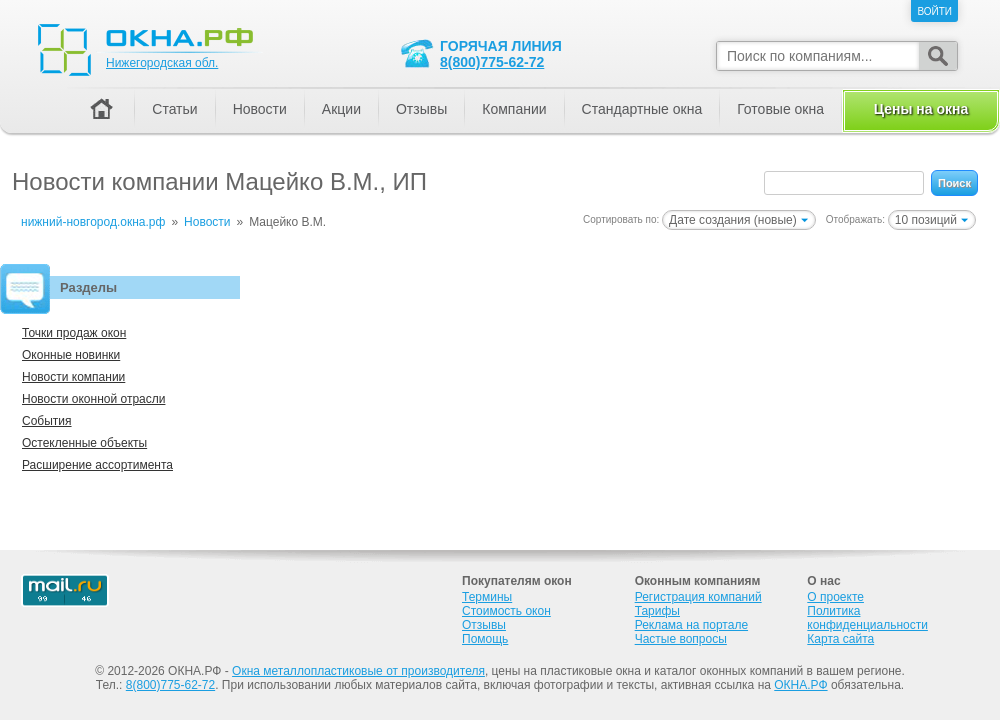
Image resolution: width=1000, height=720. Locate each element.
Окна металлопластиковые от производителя (358, 671)
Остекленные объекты (84, 443)
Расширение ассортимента (97, 465)
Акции (341, 109)
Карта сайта (840, 639)
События (47, 421)
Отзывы (421, 109)
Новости (260, 109)
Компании (514, 109)
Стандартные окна (642, 109)
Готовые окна (780, 109)
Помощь (485, 639)
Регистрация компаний (698, 597)
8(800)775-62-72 (492, 62)
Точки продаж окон (74, 333)
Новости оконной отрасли (93, 399)
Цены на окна (921, 109)
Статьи (174, 109)
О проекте (835, 597)
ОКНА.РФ (800, 685)
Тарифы (657, 611)
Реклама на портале (691, 625)
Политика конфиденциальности (867, 618)
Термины (487, 597)
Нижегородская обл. (162, 63)
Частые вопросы (681, 639)
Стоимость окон (506, 611)
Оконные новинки (71, 355)
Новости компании (73, 377)
